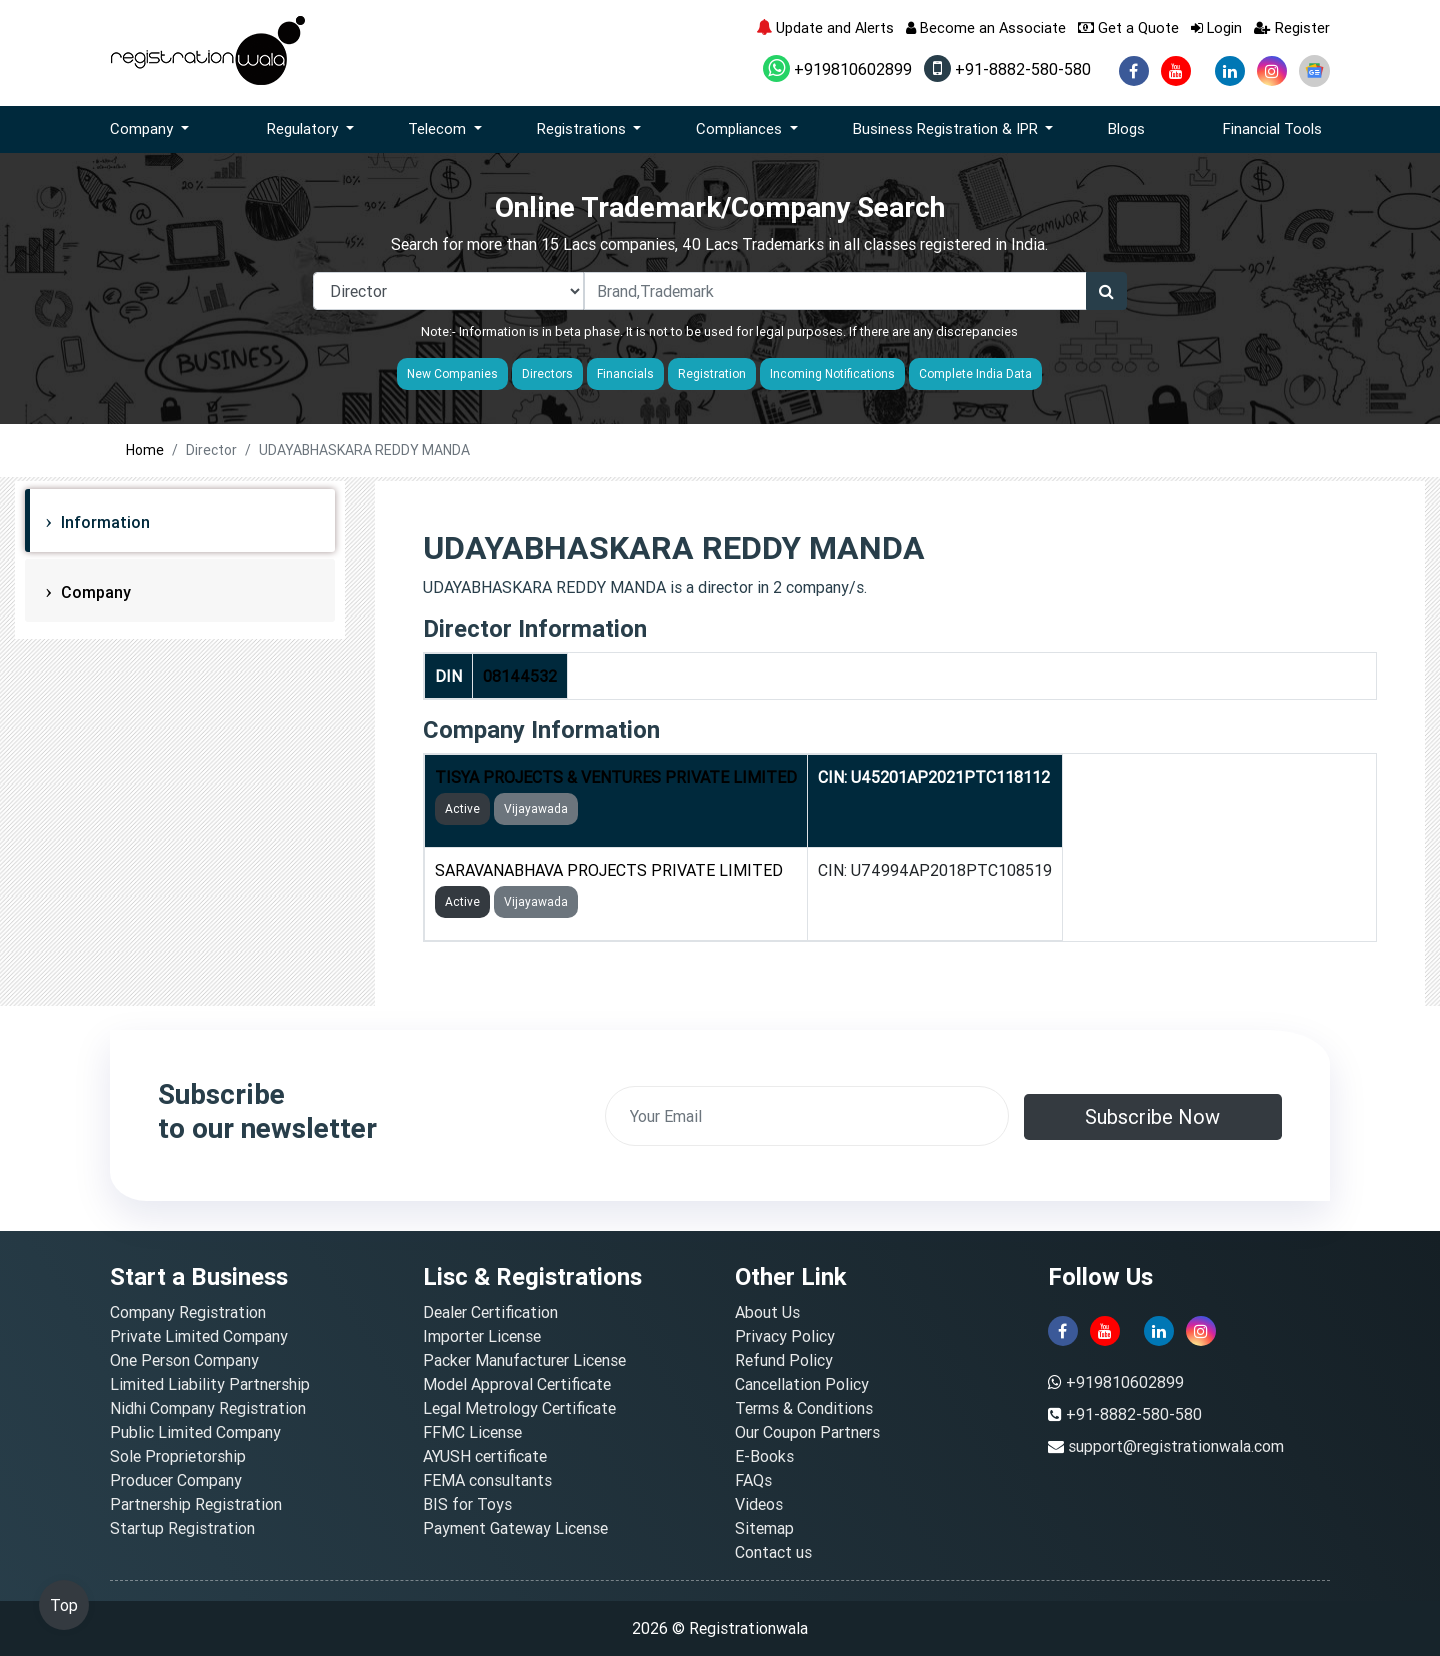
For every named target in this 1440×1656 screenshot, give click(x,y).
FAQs (753, 1480)
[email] (807, 1116)
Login (1216, 27)
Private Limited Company (199, 1336)
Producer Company (176, 1480)
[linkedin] (1230, 71)
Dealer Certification (490, 1312)
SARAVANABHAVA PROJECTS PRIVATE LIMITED (609, 870)
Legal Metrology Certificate (519, 1408)
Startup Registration (182, 1528)
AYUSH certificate (485, 1456)
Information (103, 522)
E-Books (764, 1456)
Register (1292, 27)
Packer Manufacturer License (524, 1360)
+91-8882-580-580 (1007, 69)
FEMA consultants (487, 1480)
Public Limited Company (195, 1432)
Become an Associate (986, 27)
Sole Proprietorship (178, 1456)
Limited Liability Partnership (210, 1384)
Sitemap (764, 1528)
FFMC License (472, 1432)
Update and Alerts (825, 27)
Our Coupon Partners (807, 1432)
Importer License (482, 1336)
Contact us (773, 1552)
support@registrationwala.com (1176, 1446)
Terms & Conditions (804, 1408)
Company (94, 592)
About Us (767, 1312)
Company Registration (188, 1312)
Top (64, 1605)
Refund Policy (784, 1360)
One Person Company (184, 1360)
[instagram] (1272, 71)
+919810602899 (837, 69)
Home (145, 450)
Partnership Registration (196, 1504)
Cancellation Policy (802, 1384)
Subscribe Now (1152, 1116)
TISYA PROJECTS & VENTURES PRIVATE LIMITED (616, 777)
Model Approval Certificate (517, 1384)
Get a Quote (1128, 27)
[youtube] (1176, 71)
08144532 (520, 676)
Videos (759, 1504)
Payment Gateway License (515, 1528)
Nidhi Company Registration (208, 1408)
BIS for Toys (467, 1504)
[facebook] (1134, 71)
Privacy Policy (785, 1336)
